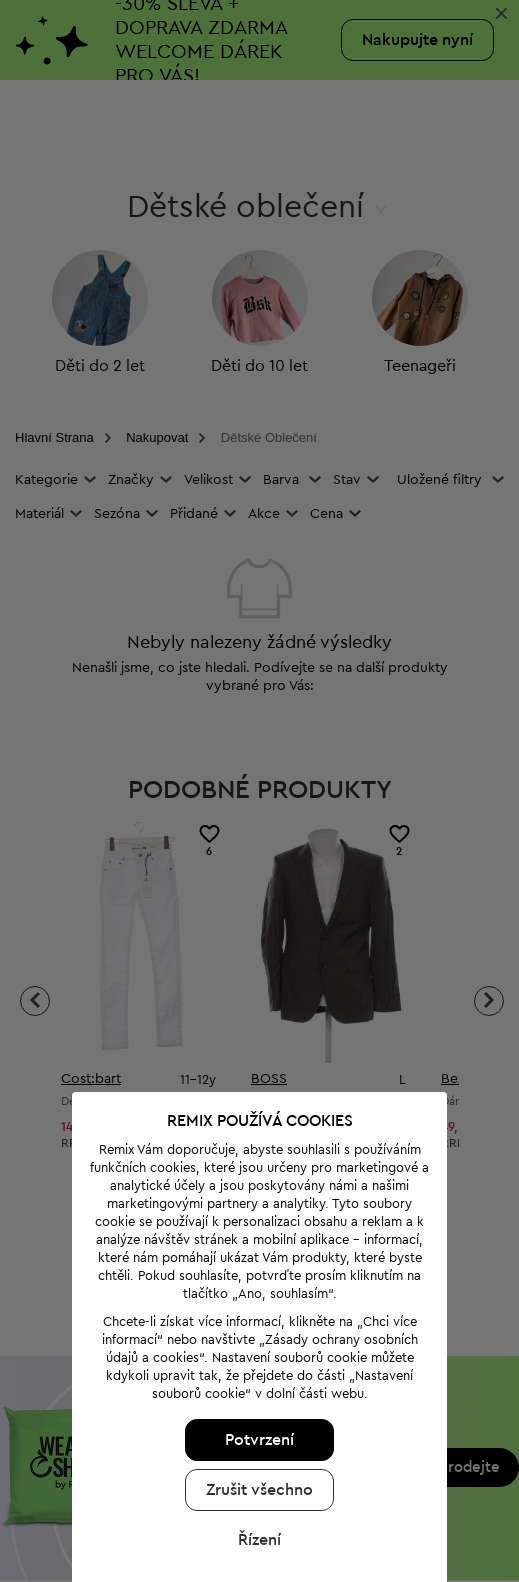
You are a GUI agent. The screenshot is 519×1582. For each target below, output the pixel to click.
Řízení (255, 1492)
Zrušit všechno (255, 1442)
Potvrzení (255, 1392)
